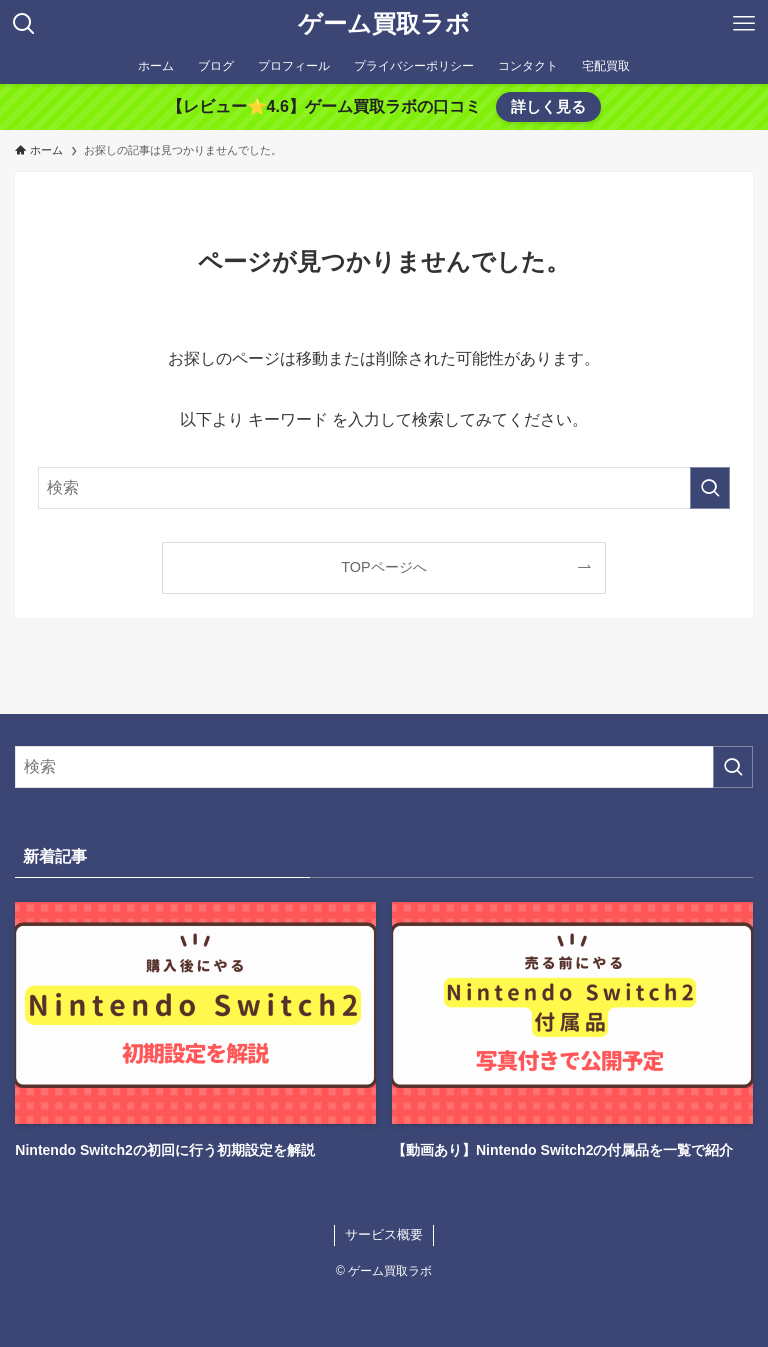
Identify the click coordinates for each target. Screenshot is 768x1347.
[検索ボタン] (24, 24)
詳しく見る (548, 106)
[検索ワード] (383, 488)
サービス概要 (384, 1234)
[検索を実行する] (710, 488)
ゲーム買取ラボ (384, 24)
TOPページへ (383, 567)
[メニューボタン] (744, 24)
